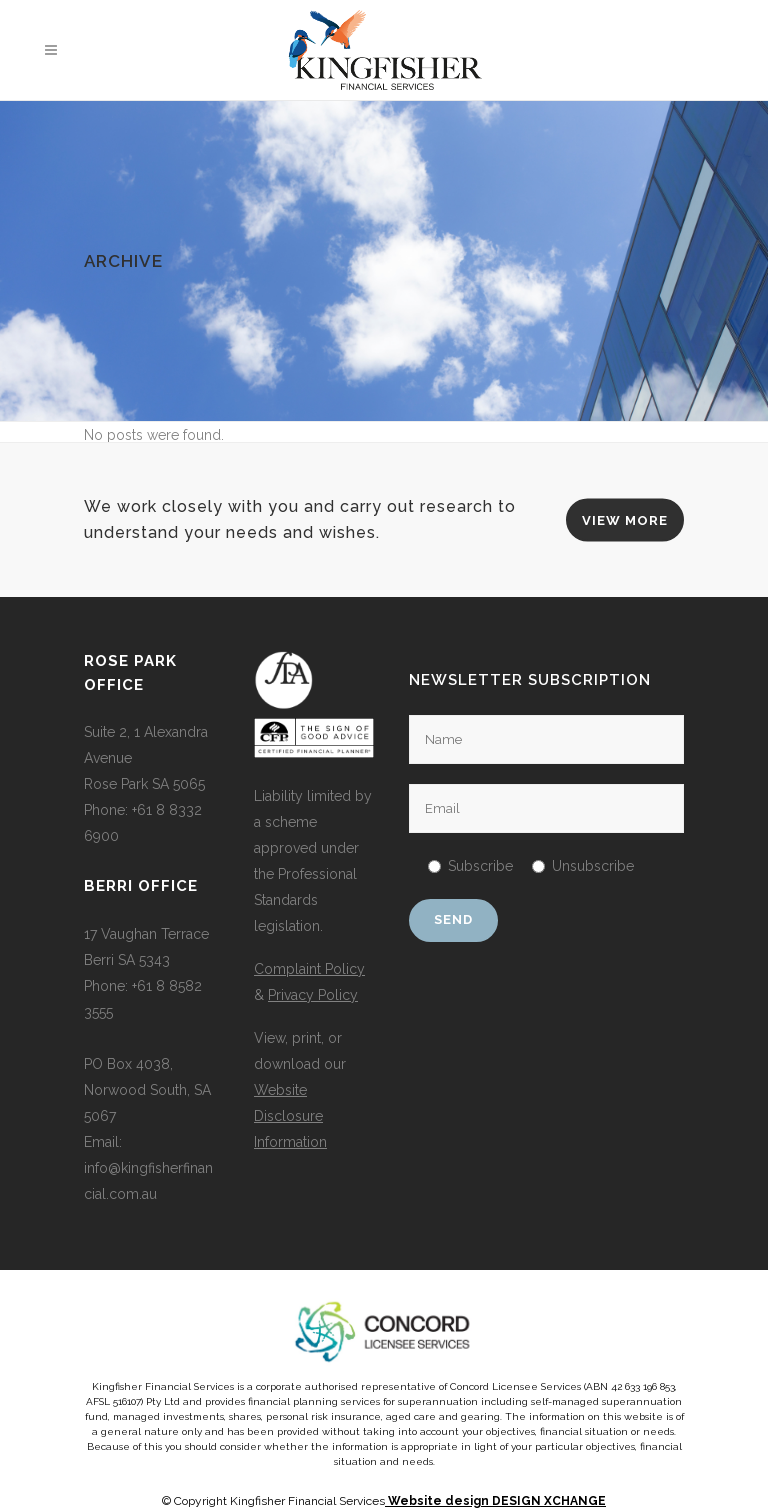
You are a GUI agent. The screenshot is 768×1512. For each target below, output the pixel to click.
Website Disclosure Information (290, 1116)
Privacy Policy (313, 995)
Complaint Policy (309, 969)
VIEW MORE (625, 520)
